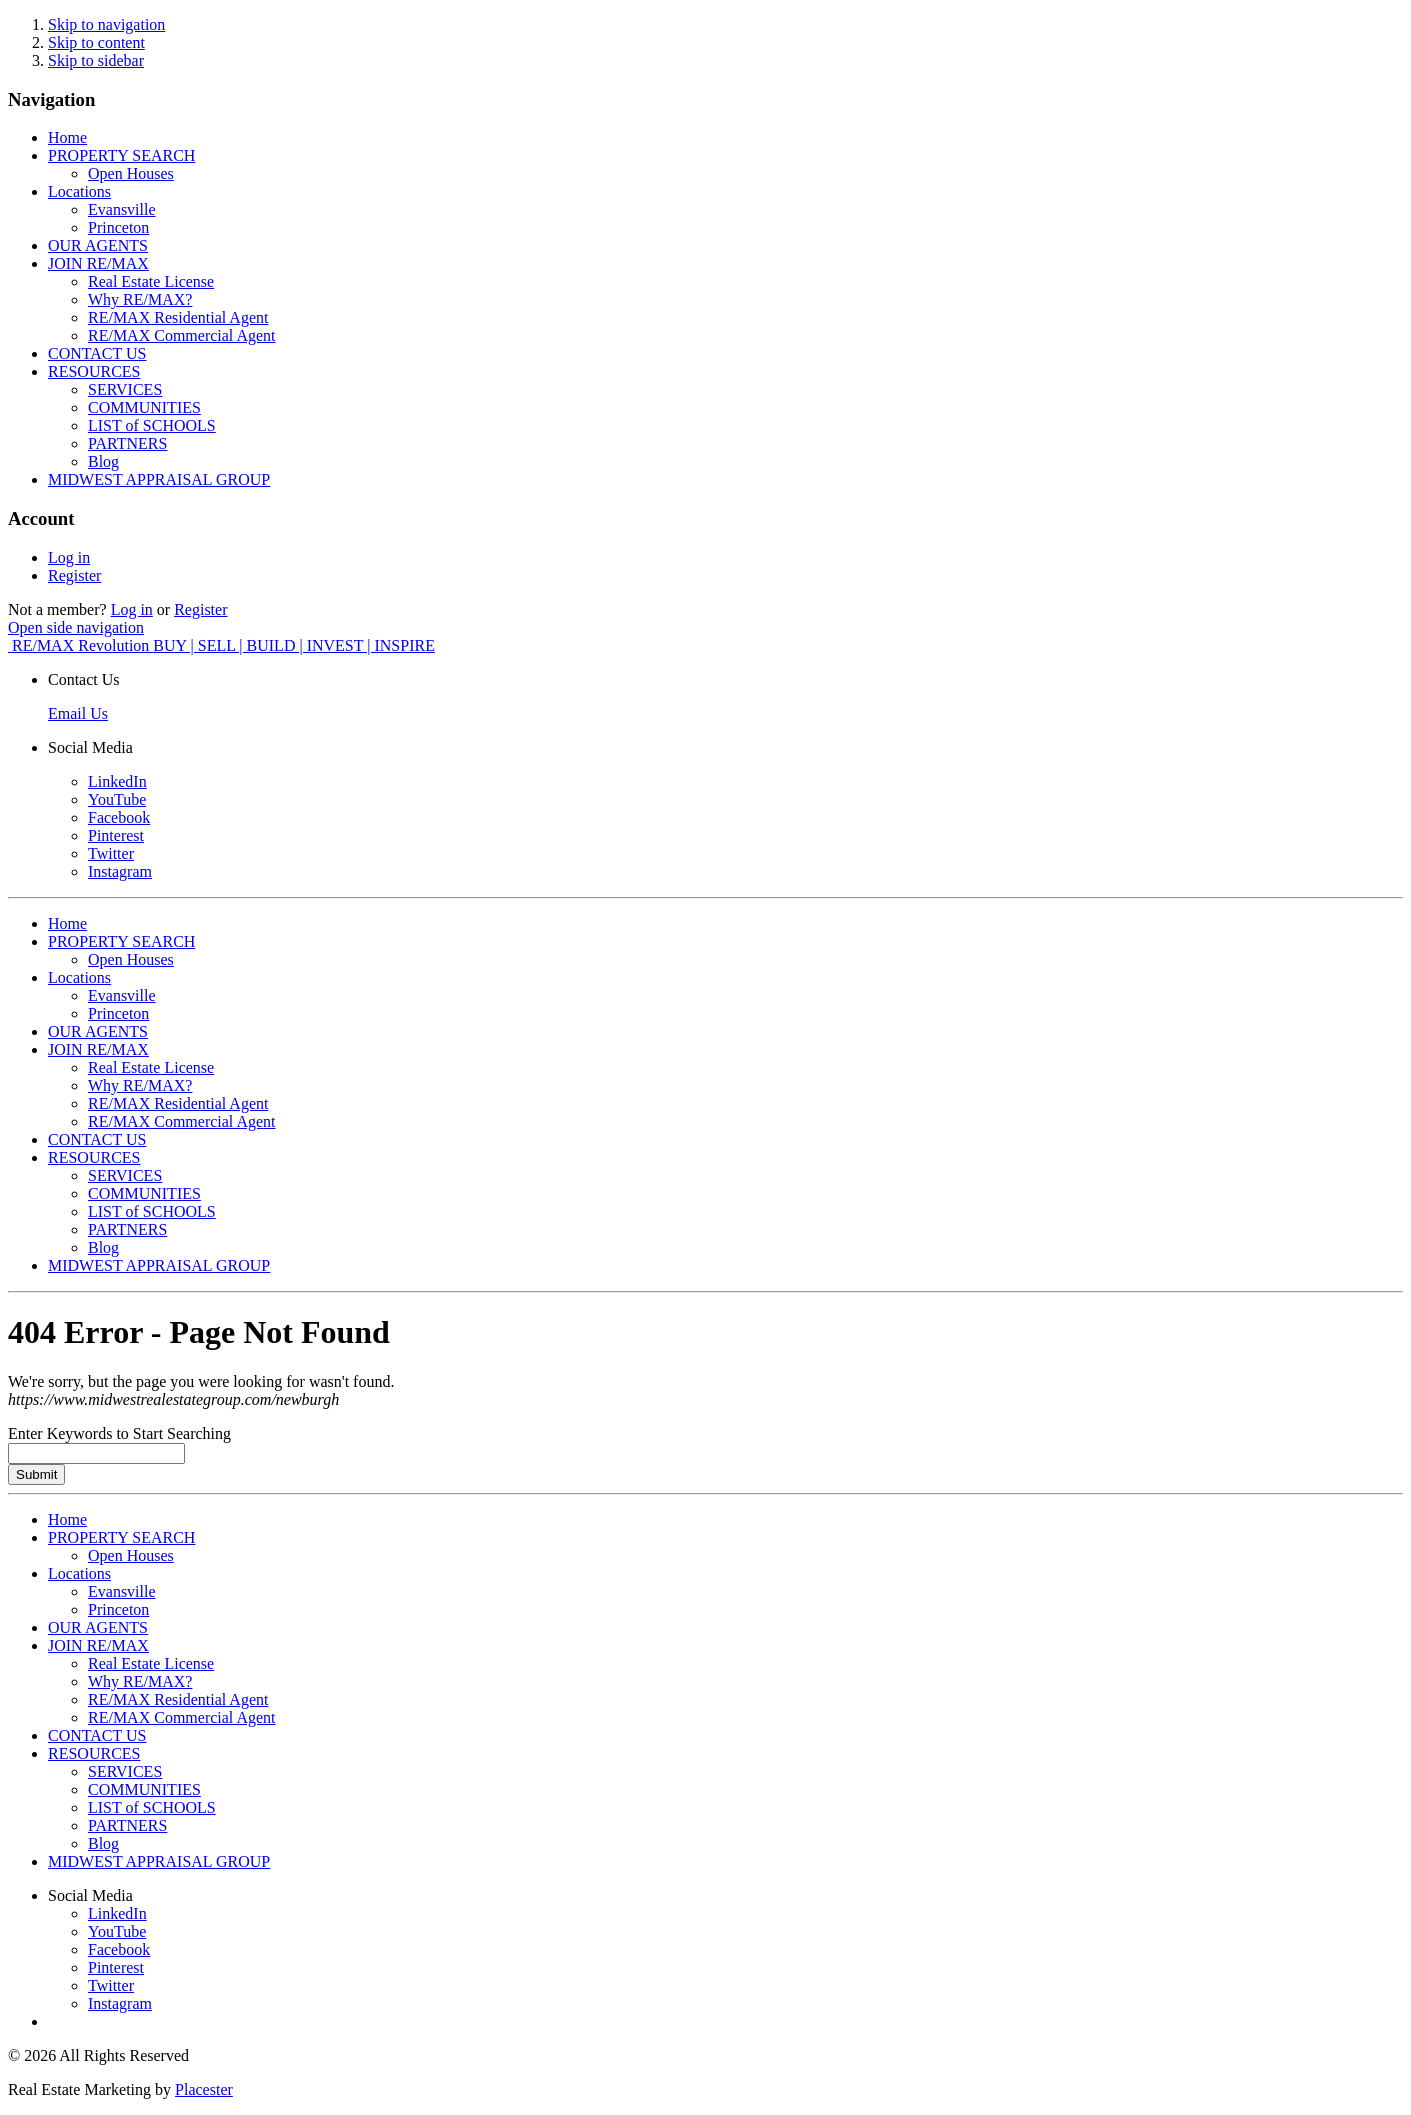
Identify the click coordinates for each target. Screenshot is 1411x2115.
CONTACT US (97, 353)
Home (67, 137)
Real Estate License (151, 281)
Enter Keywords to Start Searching (119, 1433)
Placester (204, 2089)
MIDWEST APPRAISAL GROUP (159, 479)
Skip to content (96, 42)
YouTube (117, 799)
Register (74, 575)
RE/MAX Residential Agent (178, 317)
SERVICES (125, 389)
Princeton (118, 227)
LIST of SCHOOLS (152, 425)
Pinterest (116, 835)
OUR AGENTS (98, 245)
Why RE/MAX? (140, 299)
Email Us (78, 713)
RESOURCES (94, 371)
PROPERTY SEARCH (121, 155)
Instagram (120, 871)
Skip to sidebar (96, 60)
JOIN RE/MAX (98, 263)
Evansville (122, 209)
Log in (69, 557)
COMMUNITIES (144, 407)
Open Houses (131, 173)
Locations (79, 191)
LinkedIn (117, 781)
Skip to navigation (106, 24)
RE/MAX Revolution (223, 645)
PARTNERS (127, 443)
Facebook (119, 817)
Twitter (111, 853)
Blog (103, 461)
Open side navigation (76, 627)
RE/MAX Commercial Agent (182, 335)
